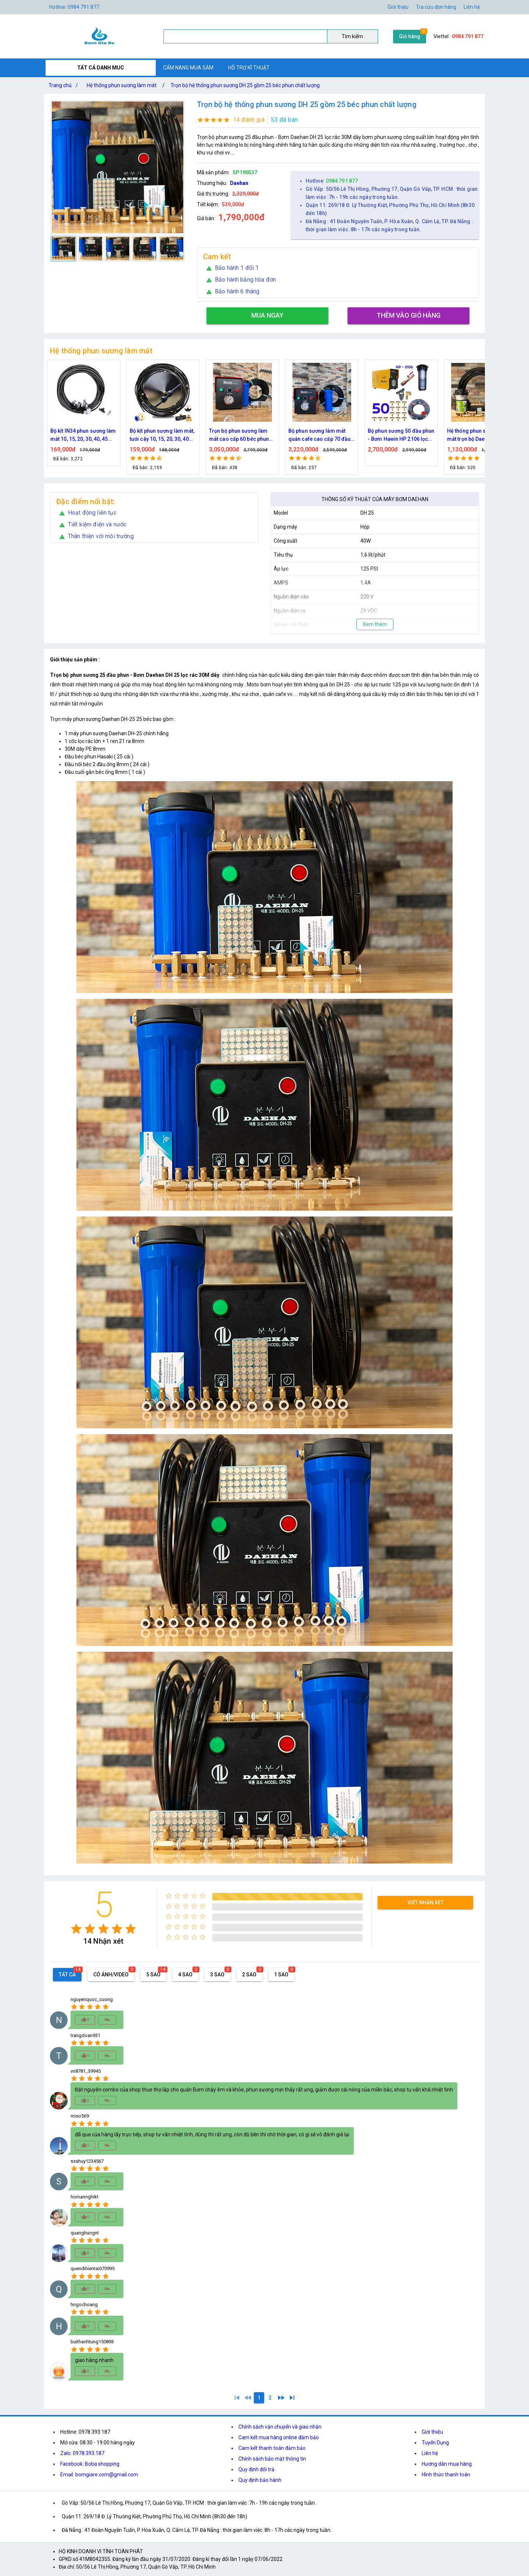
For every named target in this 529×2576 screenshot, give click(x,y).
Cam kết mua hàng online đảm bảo (278, 2437)
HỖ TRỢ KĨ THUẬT (249, 68)
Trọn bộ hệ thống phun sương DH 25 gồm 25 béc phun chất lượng (245, 85)
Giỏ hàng (409, 36)
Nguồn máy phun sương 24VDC (79, 435)
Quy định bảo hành (259, 2480)
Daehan (239, 183)
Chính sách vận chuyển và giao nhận (279, 2427)
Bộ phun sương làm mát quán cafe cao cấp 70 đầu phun (399, 435)
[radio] (76, 1928)
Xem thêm (375, 624)
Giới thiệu (398, 7)
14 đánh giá (249, 119)
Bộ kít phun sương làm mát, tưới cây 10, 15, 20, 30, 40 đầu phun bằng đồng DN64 (241, 435)
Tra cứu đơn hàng (436, 7)
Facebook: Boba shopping (89, 2464)
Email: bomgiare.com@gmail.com (99, 2474)
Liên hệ (472, 7)
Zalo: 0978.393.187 (82, 2453)
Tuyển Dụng (435, 2442)
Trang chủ (64, 85)
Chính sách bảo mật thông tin (272, 2459)
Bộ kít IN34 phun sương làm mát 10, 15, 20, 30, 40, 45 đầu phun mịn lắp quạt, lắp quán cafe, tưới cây (162, 435)
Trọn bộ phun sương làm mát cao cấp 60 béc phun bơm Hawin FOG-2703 (318, 435)
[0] (248, 2397)
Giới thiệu (432, 2432)
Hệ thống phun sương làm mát (121, 85)
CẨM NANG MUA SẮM (188, 68)
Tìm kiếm (352, 36)
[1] (237, 2397)
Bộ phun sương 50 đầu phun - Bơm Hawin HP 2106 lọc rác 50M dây (480, 435)
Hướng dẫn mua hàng (447, 2464)
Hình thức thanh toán (446, 2474)
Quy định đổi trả (256, 2469)
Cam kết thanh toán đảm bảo (272, 2448)
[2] (270, 2397)
